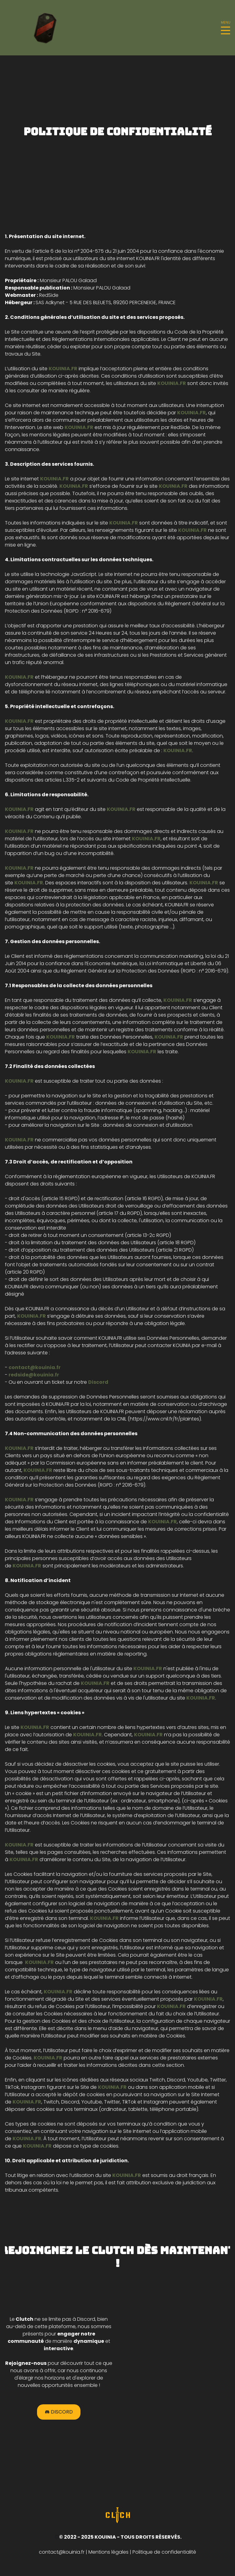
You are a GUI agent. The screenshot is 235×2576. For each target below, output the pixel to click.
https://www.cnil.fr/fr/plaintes (164, 1419)
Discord (59, 2412)
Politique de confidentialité (164, 2552)
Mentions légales (108, 2552)
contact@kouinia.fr (61, 2552)
